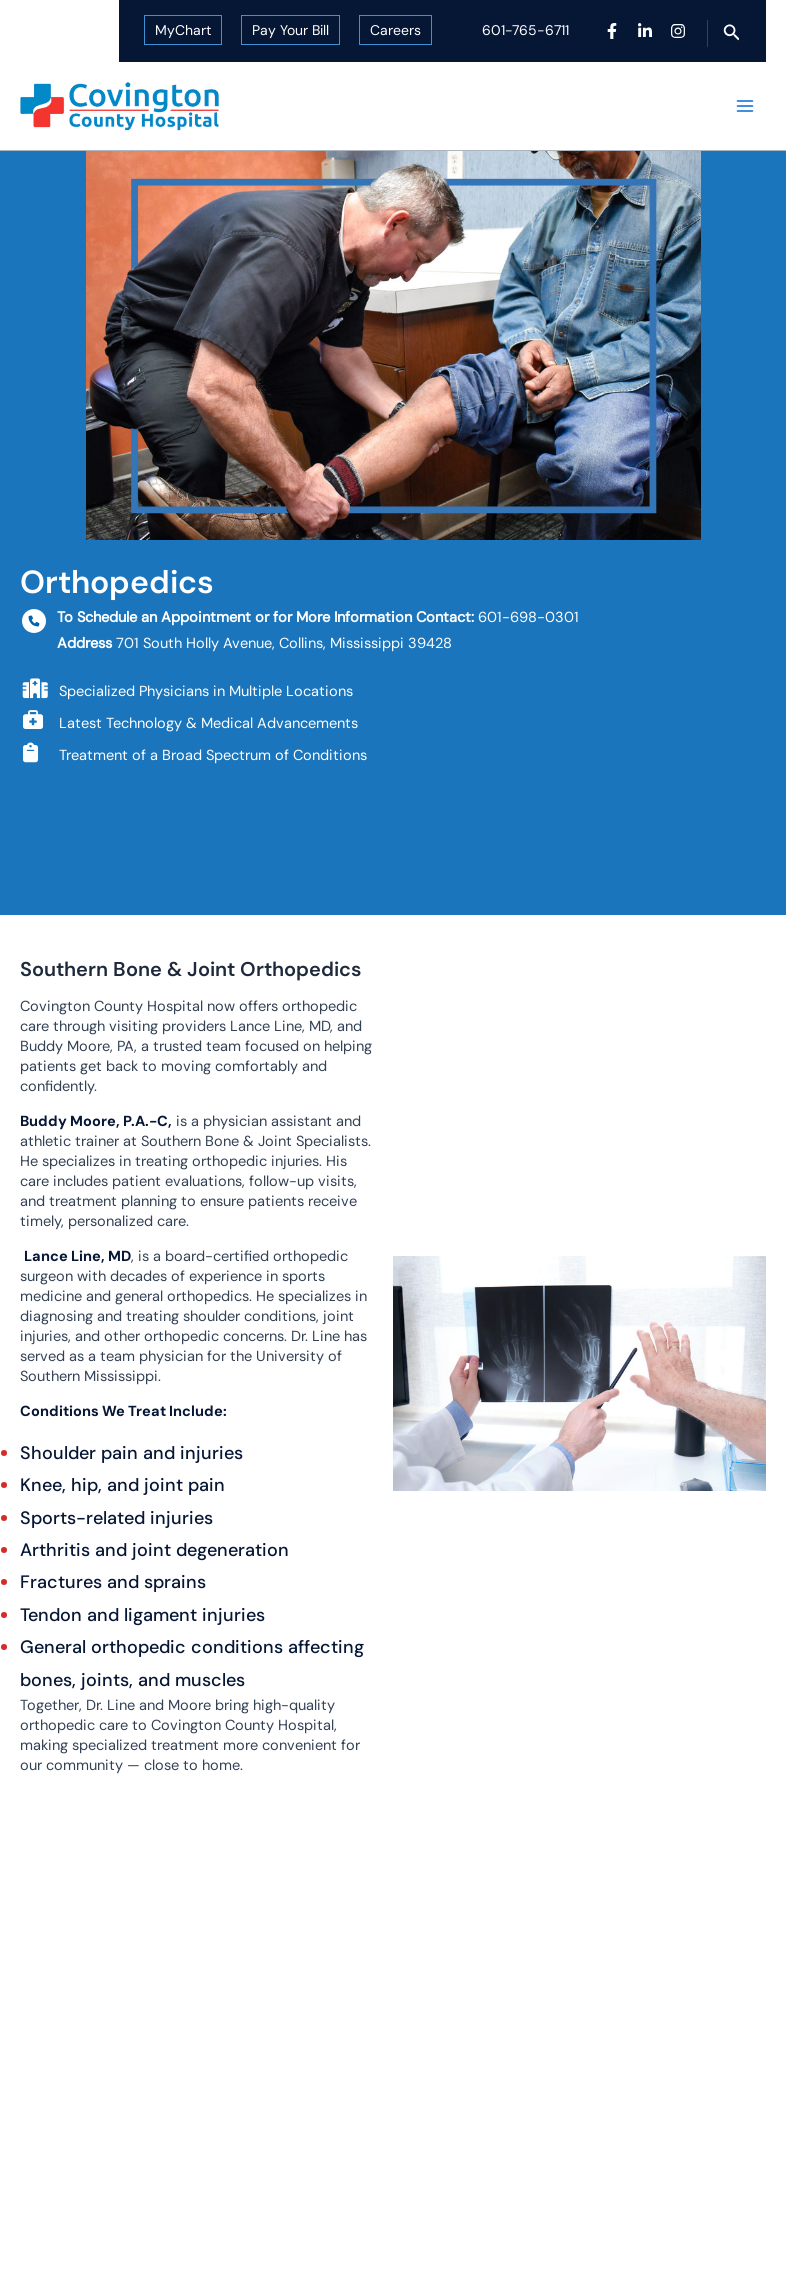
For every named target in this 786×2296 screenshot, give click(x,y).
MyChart (183, 30)
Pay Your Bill (290, 30)
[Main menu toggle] (745, 106)
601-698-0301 (528, 617)
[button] (732, 33)
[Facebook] (612, 31)
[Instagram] (678, 31)
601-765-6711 (525, 30)
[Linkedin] (645, 31)
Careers (395, 30)
